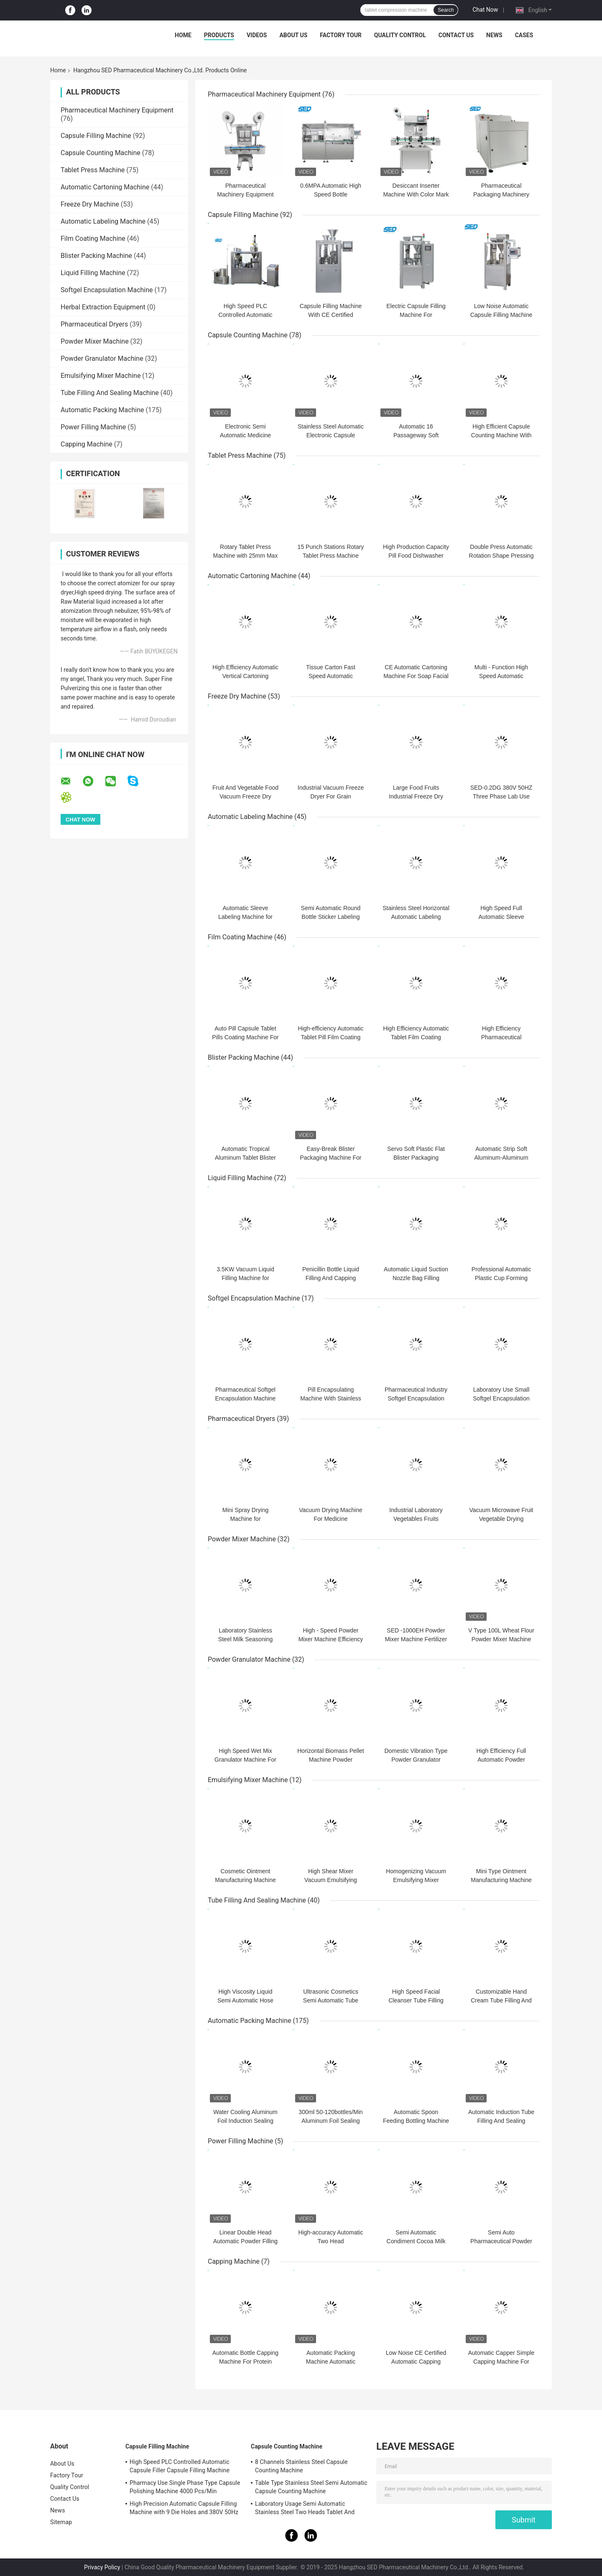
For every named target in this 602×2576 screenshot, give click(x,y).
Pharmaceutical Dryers (94, 324)
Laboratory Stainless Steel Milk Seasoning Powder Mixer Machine (245, 1639)
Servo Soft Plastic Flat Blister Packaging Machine (416, 1157)
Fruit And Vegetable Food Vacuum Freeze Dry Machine (245, 796)
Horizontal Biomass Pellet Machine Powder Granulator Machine (330, 1759)
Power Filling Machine (93, 427)
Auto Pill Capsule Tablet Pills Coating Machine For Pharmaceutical (245, 1037)
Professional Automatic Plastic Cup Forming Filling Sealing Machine (501, 1278)
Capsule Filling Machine (96, 136)
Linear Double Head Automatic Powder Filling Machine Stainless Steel (245, 2241)
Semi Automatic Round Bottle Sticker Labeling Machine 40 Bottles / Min (330, 917)
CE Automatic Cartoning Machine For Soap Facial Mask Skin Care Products (416, 676)
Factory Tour (341, 35)
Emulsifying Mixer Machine (100, 376)
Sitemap (61, 2522)
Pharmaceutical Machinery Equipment (117, 110)
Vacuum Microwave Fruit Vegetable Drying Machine (501, 1519)
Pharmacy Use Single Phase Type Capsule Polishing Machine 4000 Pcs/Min (185, 2486)
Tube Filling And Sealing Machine (110, 393)
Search (446, 10)
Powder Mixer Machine (95, 341)
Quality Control (400, 35)
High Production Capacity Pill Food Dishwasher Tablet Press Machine (416, 555)
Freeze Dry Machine (90, 204)
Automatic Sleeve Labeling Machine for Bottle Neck (245, 917)
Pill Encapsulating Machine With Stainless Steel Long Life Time (330, 1398)
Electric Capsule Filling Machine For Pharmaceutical (416, 315)
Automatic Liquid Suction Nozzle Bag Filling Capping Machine (416, 1278)
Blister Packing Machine (96, 256)
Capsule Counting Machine (100, 153)
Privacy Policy (102, 2567)
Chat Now (485, 9)
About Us (293, 35)
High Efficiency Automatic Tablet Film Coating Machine (416, 1037)
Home (183, 35)
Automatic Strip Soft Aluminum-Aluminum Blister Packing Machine (501, 1157)
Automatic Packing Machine (102, 410)
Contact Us (456, 35)
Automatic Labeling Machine (103, 221)
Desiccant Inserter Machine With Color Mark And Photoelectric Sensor (416, 194)
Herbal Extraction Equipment (103, 307)
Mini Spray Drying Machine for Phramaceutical (245, 1519)
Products (219, 35)
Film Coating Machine (93, 238)
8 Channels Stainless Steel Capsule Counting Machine (301, 2466)
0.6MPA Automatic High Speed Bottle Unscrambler (330, 194)
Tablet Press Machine (93, 170)
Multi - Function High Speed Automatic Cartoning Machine (501, 676)
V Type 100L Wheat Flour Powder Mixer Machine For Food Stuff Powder (501, 1639)
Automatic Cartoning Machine (105, 187)
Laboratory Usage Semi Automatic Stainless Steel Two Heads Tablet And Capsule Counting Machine (305, 2509)
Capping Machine (86, 444)
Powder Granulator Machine (102, 358)
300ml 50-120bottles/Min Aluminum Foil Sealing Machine (330, 2121)
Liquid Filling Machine (93, 273)
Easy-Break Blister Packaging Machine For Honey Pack (330, 1157)
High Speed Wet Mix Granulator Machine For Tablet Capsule (245, 1759)
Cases (524, 35)
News (494, 35)
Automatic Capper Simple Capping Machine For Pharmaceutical (501, 2361)
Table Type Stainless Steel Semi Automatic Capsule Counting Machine (311, 2486)
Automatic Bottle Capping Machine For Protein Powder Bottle (245, 2361)
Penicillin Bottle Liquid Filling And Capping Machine (330, 1278)
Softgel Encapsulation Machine (107, 290)
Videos (257, 35)
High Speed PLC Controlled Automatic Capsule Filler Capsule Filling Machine (180, 2466)
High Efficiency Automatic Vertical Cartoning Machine (245, 676)
